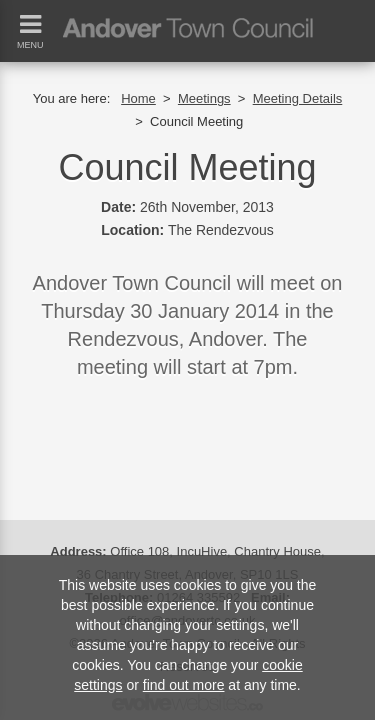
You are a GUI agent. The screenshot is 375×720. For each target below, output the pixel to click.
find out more (184, 685)
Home (138, 98)
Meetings (204, 98)
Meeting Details (298, 98)
